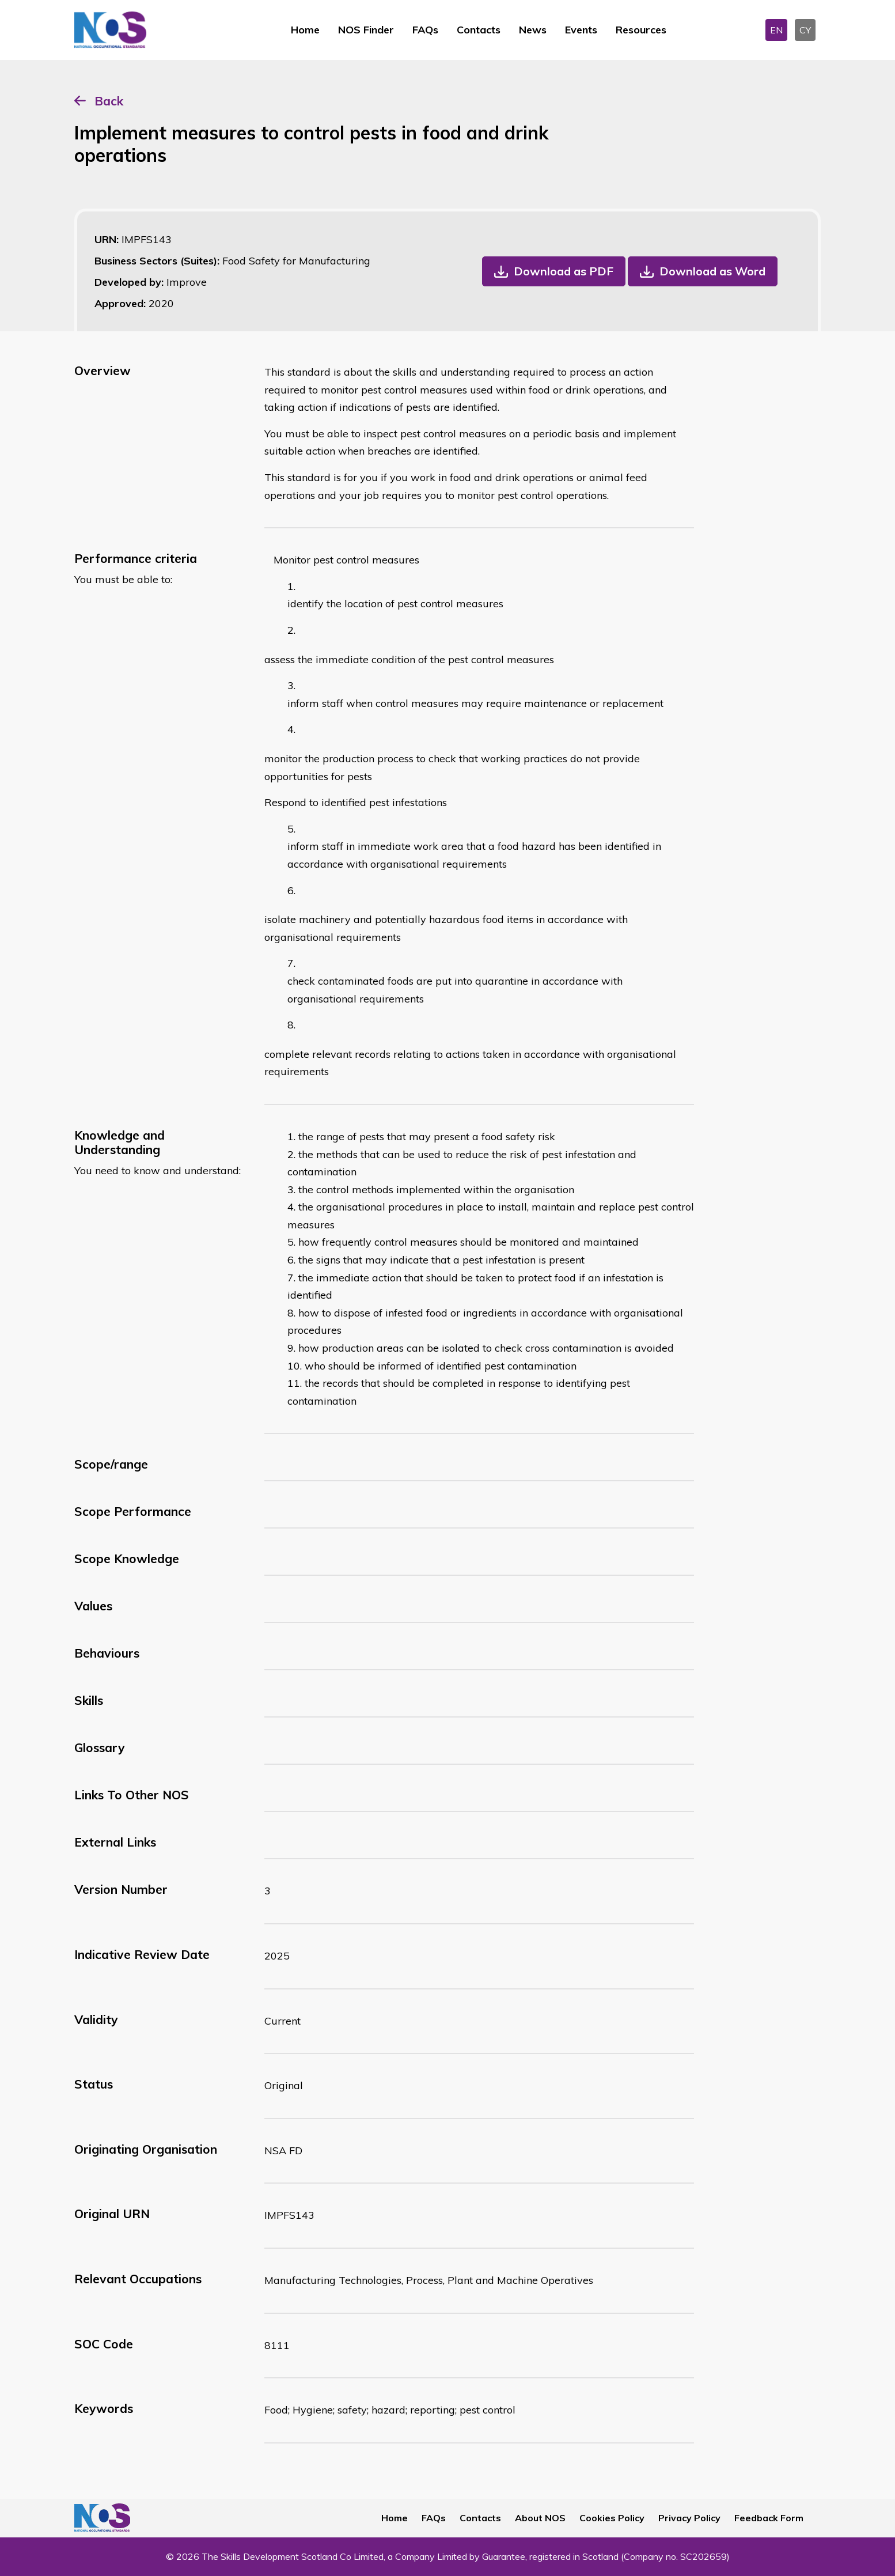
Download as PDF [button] (563, 271)
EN (776, 30)
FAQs (425, 29)
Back (108, 100)
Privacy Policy (689, 2518)
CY (805, 30)
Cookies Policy (611, 2518)
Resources (641, 29)
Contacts (478, 29)
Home (305, 29)
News (533, 29)
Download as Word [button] (712, 271)
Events (581, 29)
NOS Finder (366, 29)
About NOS (540, 2518)
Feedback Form (768, 2518)
